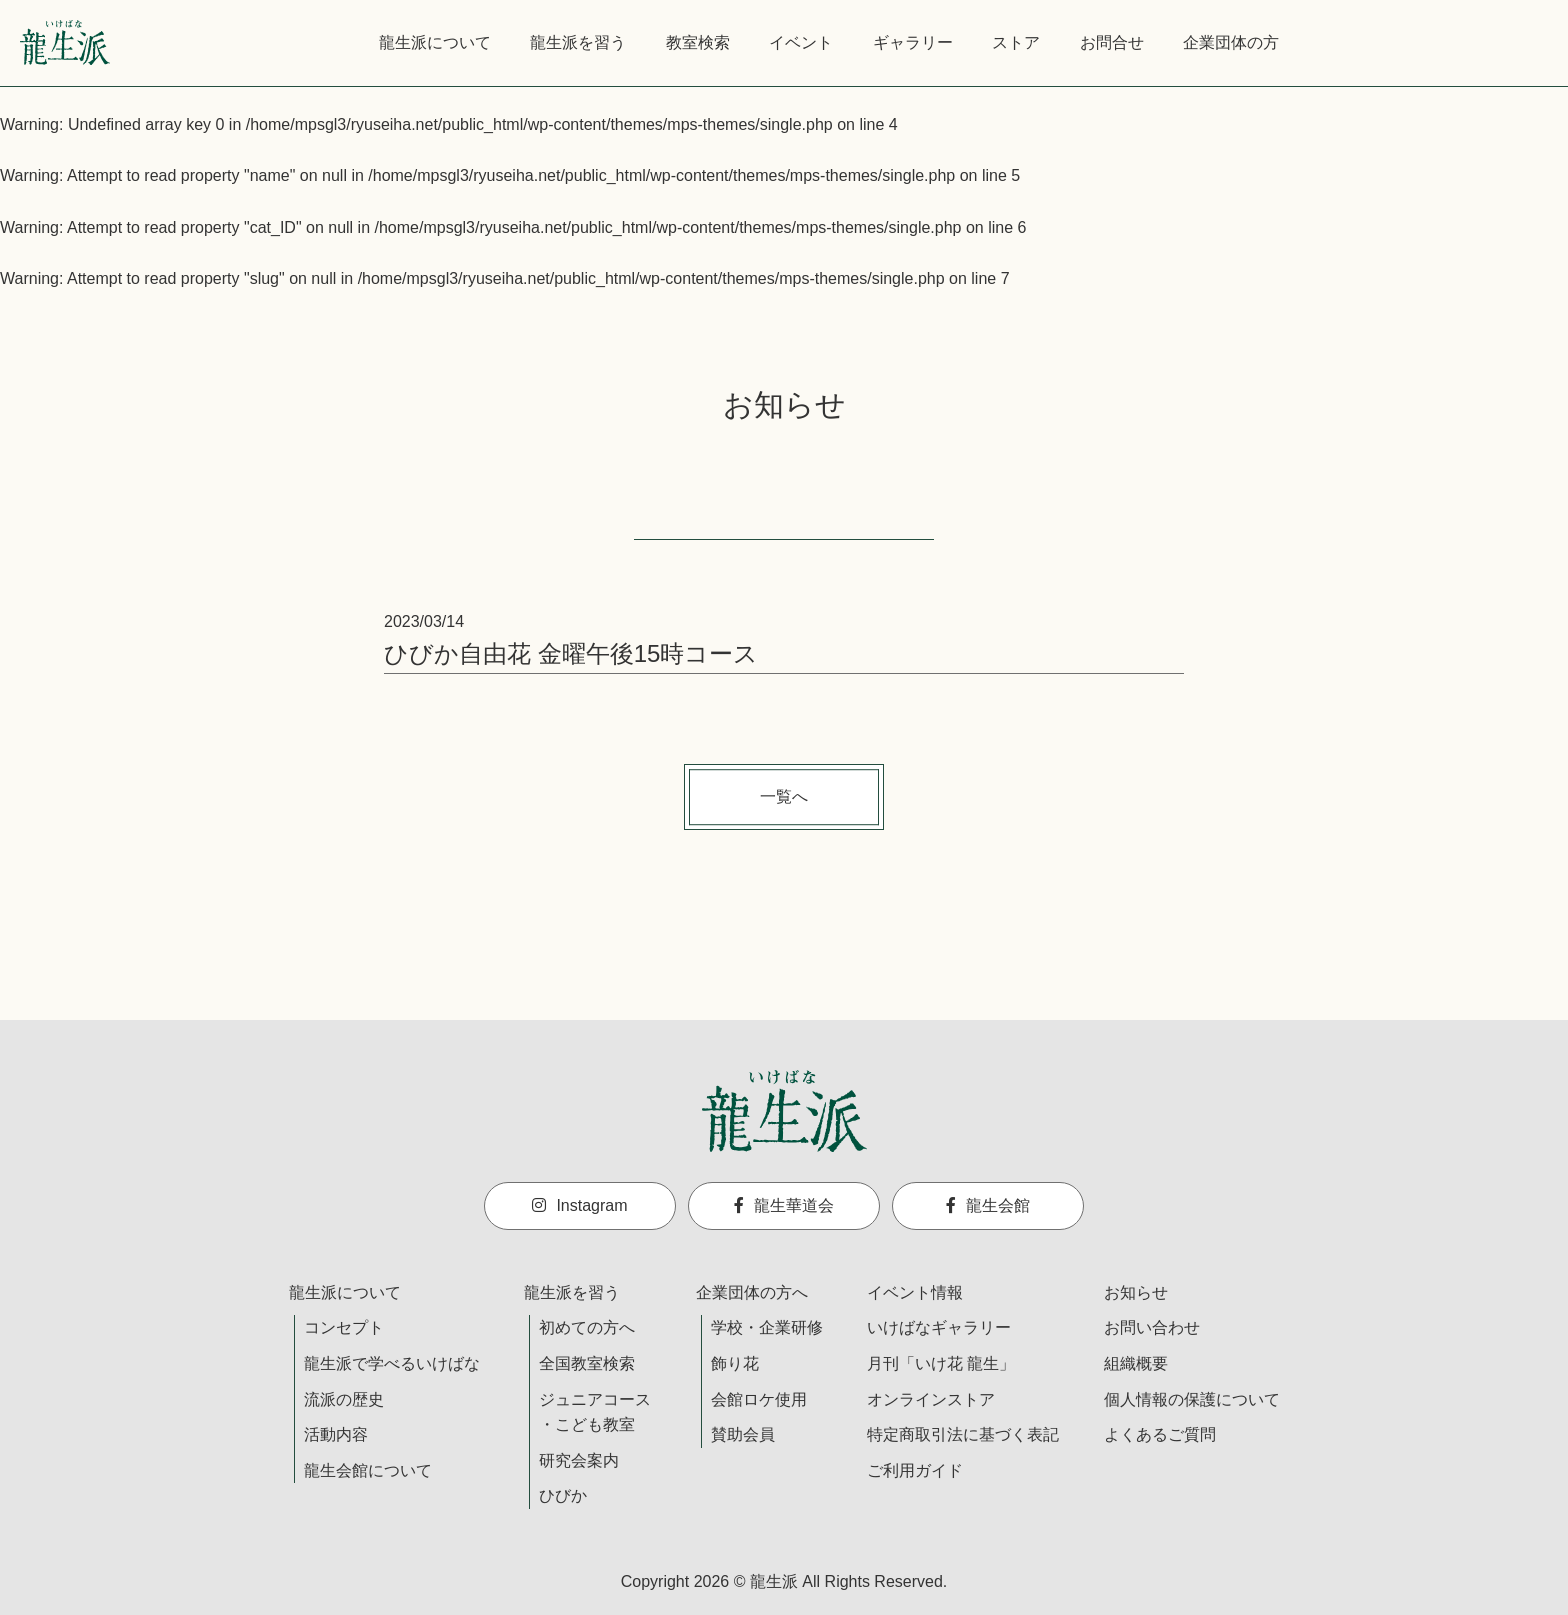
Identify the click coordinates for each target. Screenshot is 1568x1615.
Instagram (579, 1205)
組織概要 (1136, 1363)
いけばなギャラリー (939, 1327)
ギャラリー (913, 42)
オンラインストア (931, 1399)
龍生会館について (368, 1470)
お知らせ (1136, 1292)
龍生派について (435, 42)
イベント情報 (915, 1292)
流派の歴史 (344, 1399)
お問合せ (1112, 42)
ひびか (563, 1495)
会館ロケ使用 (759, 1399)
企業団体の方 (1231, 42)
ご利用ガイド (915, 1470)
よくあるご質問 (1160, 1434)
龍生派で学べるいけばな (392, 1363)
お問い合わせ (1152, 1327)
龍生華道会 (784, 1205)
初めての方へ (587, 1327)
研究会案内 (579, 1460)
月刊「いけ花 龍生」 (941, 1363)
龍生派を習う (578, 42)
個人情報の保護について (1192, 1399)
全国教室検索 (587, 1363)
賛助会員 (743, 1434)
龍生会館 (988, 1205)
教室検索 (698, 42)
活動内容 (336, 1434)
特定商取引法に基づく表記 (963, 1434)
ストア (1016, 42)
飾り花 (735, 1363)
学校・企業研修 (767, 1327)
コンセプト (344, 1327)
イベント (801, 42)
